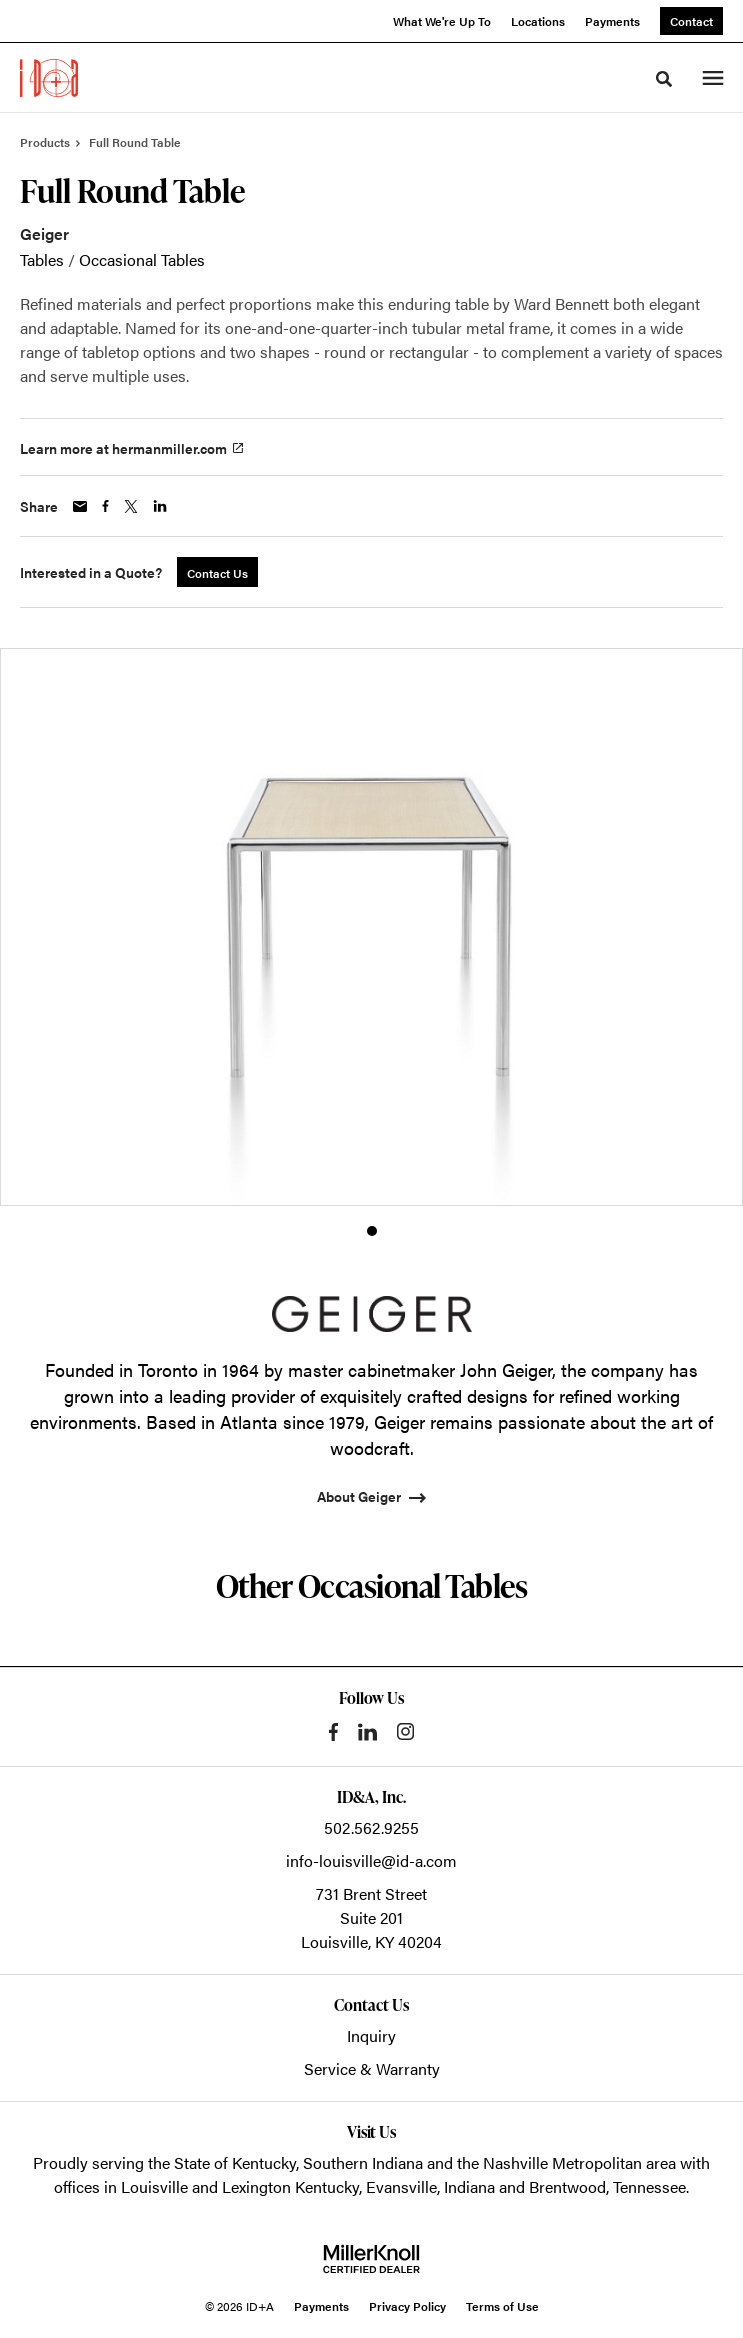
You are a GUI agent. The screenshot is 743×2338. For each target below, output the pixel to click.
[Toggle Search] (664, 79)
